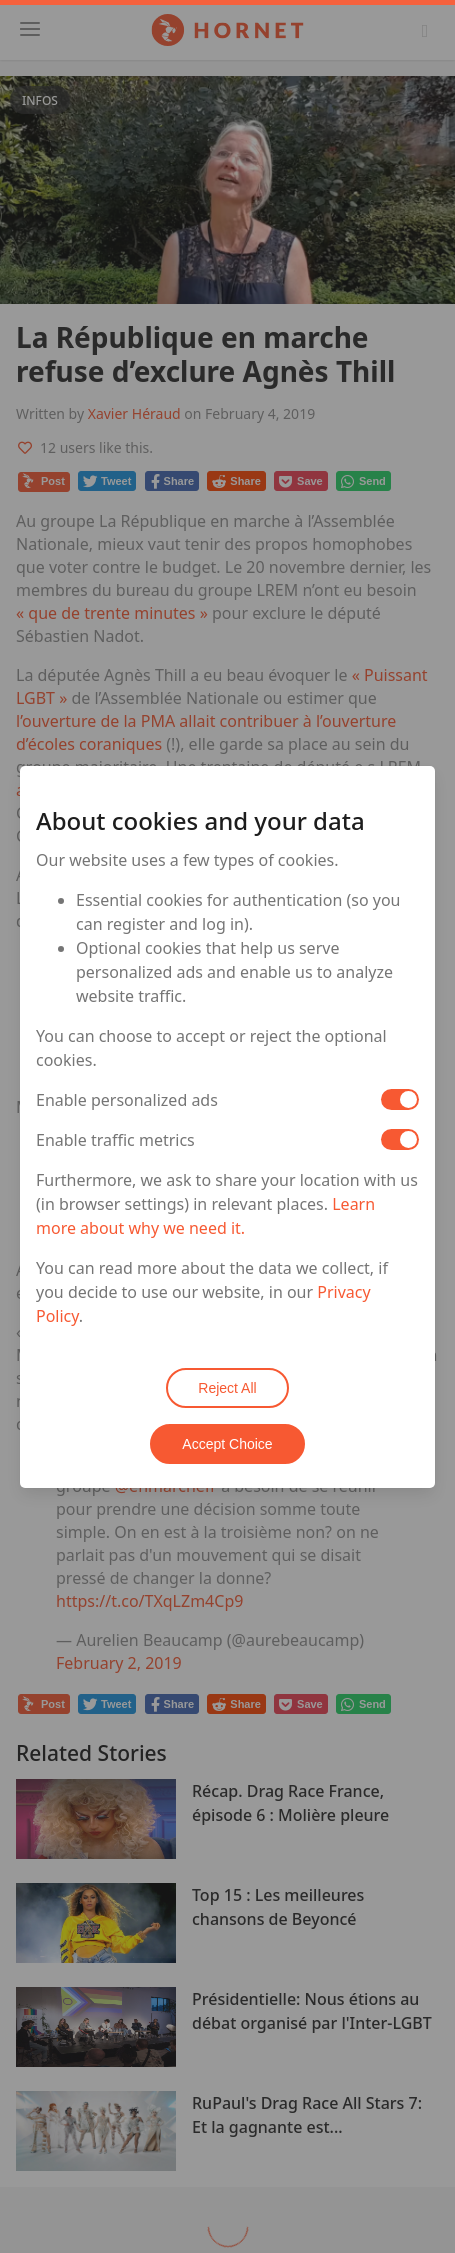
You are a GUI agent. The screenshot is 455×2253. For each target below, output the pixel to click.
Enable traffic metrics (115, 1140)
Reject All (227, 1388)
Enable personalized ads (127, 1100)
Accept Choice (227, 1444)
